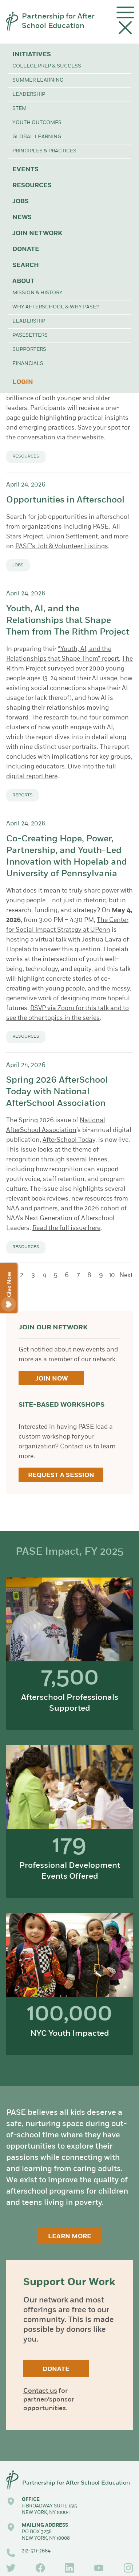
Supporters (29, 349)
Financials (27, 363)
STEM (19, 108)
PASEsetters (30, 335)
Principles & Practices (44, 151)
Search (25, 265)
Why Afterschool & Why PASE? (55, 307)
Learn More (69, 2237)
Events (25, 170)
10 (112, 1275)
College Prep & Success (46, 66)
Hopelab (18, 950)
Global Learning (36, 137)
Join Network (37, 233)
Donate (25, 249)
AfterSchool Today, (70, 1140)
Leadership (28, 94)
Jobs (20, 201)
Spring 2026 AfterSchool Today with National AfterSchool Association (57, 1092)
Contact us (40, 2391)
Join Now (51, 1379)
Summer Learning (37, 80)
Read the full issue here (66, 1228)
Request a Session (61, 1475)
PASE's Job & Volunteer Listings (61, 546)
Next (126, 1275)
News (22, 217)
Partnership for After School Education (58, 21)
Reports (22, 795)
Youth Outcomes (36, 123)
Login (22, 382)
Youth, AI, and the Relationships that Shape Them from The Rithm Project (67, 621)
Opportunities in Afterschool (65, 500)
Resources (32, 185)
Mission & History (37, 293)
